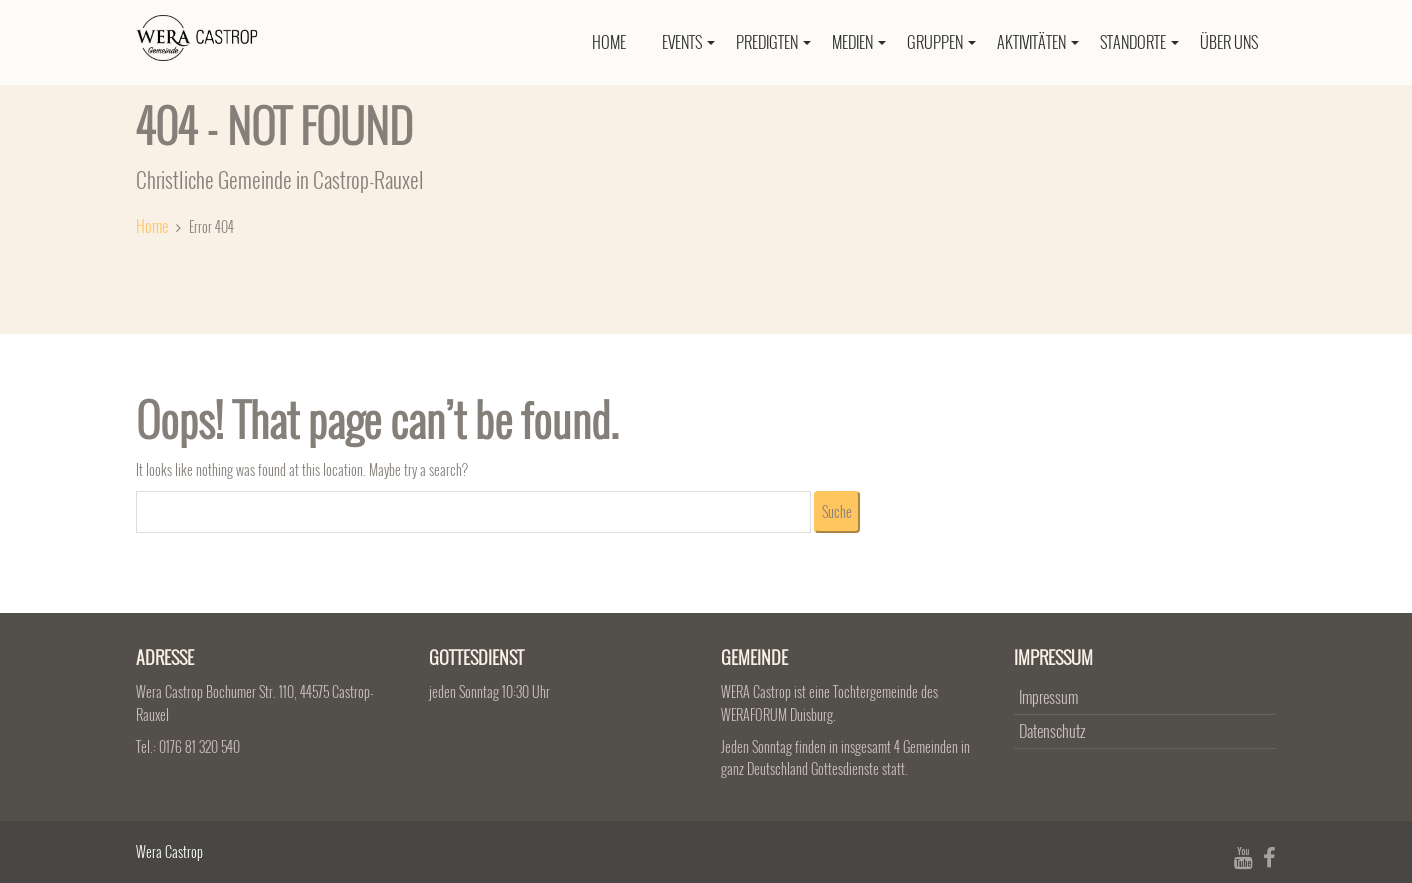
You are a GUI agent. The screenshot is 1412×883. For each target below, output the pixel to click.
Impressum (1048, 697)
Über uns (1229, 42)
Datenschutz (1052, 731)
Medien (859, 42)
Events (688, 42)
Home (609, 42)
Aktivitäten (1038, 42)
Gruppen (941, 42)
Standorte (1139, 42)
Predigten (773, 42)
